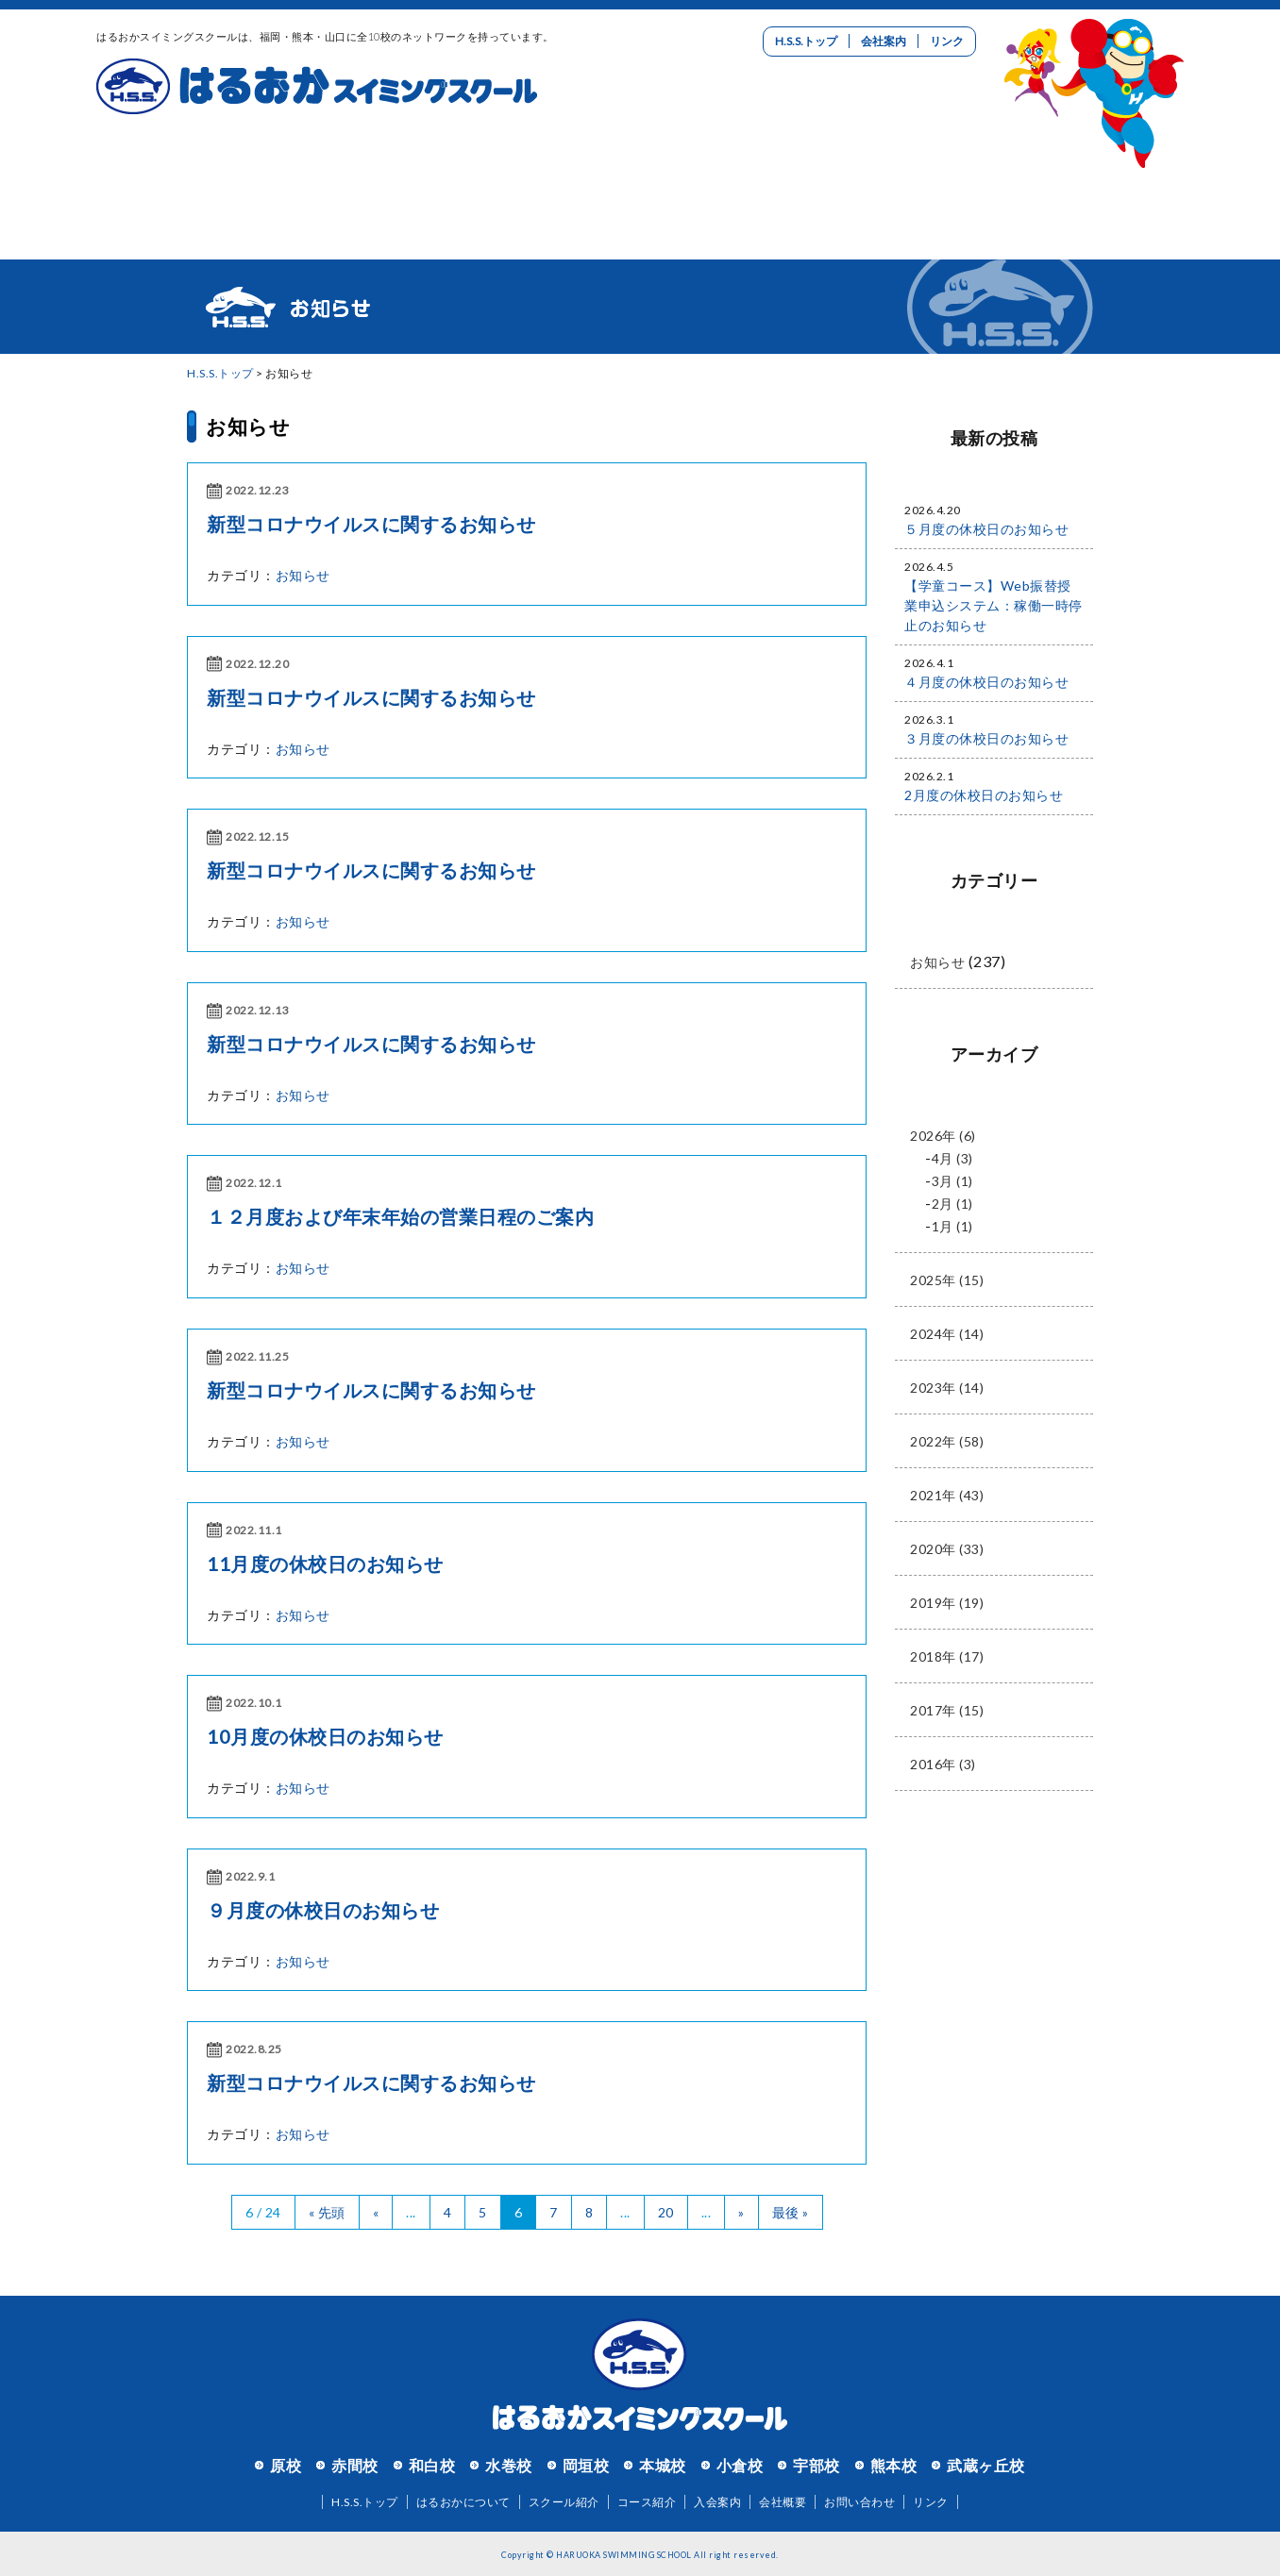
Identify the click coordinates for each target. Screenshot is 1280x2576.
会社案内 (883, 41)
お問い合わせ (1093, 174)
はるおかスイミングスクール (316, 87)
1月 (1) (952, 1226)
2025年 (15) (947, 1280)
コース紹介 (549, 174)
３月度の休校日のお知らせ (986, 738)
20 (666, 2212)
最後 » (790, 2212)
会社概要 (782, 2502)
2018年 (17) (947, 1656)
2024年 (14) (947, 1334)
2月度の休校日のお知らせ (983, 795)
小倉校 (740, 2465)
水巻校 (508, 2465)
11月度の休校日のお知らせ (325, 1563)
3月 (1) (952, 1181)
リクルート (911, 174)
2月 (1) (952, 1204)
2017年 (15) (947, 1710)
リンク (947, 41)
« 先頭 (327, 2212)
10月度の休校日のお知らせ (325, 1736)
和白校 (432, 2465)
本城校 (662, 2465)
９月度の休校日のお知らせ (323, 1910)
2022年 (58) (947, 1441)
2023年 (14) (947, 1388)
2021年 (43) (947, 1495)
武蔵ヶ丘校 (986, 2465)
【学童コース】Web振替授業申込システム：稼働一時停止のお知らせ (993, 605)
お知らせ (248, 426)
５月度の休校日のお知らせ (986, 529)
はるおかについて (187, 174)
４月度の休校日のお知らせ (986, 682)
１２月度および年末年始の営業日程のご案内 (400, 1216)
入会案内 (730, 174)
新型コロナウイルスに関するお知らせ (371, 523)
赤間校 (355, 2465)
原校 (285, 2465)
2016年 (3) (943, 1764)
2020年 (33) (947, 1549)
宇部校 (816, 2465)
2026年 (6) (943, 1136)
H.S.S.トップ (806, 41)
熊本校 (894, 2465)
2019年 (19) (947, 1603)
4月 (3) (952, 1158)
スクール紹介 (368, 174)
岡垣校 (586, 2465)
